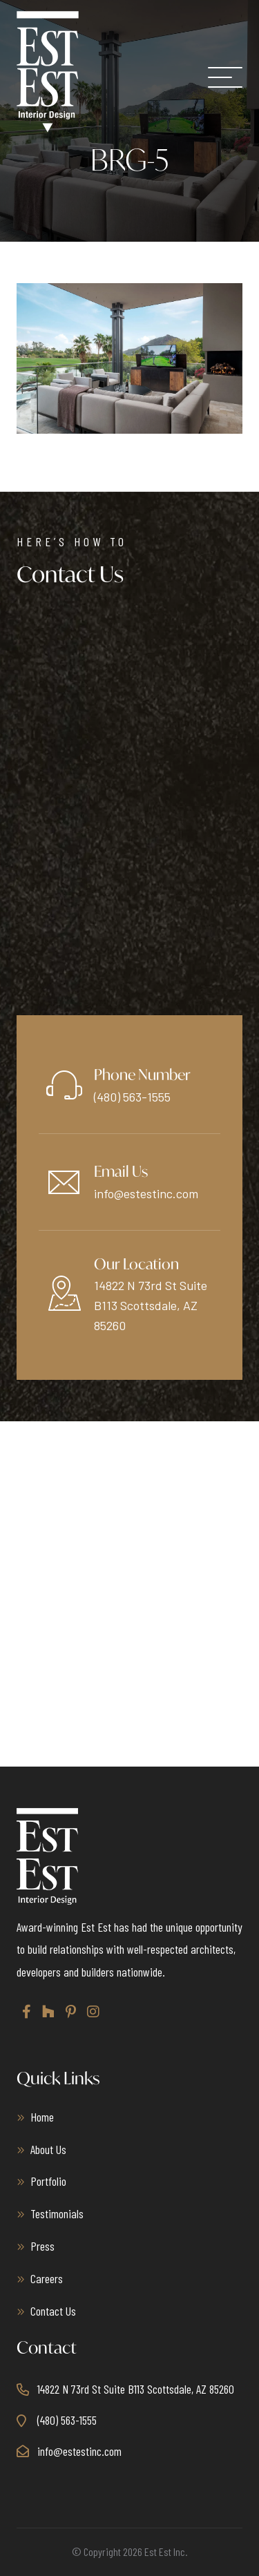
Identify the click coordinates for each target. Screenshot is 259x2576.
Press (42, 2245)
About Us (48, 2149)
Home (42, 2116)
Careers (46, 2278)
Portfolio (48, 2181)
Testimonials (57, 2213)
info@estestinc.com (146, 1193)
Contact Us (53, 2310)
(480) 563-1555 (132, 1096)
